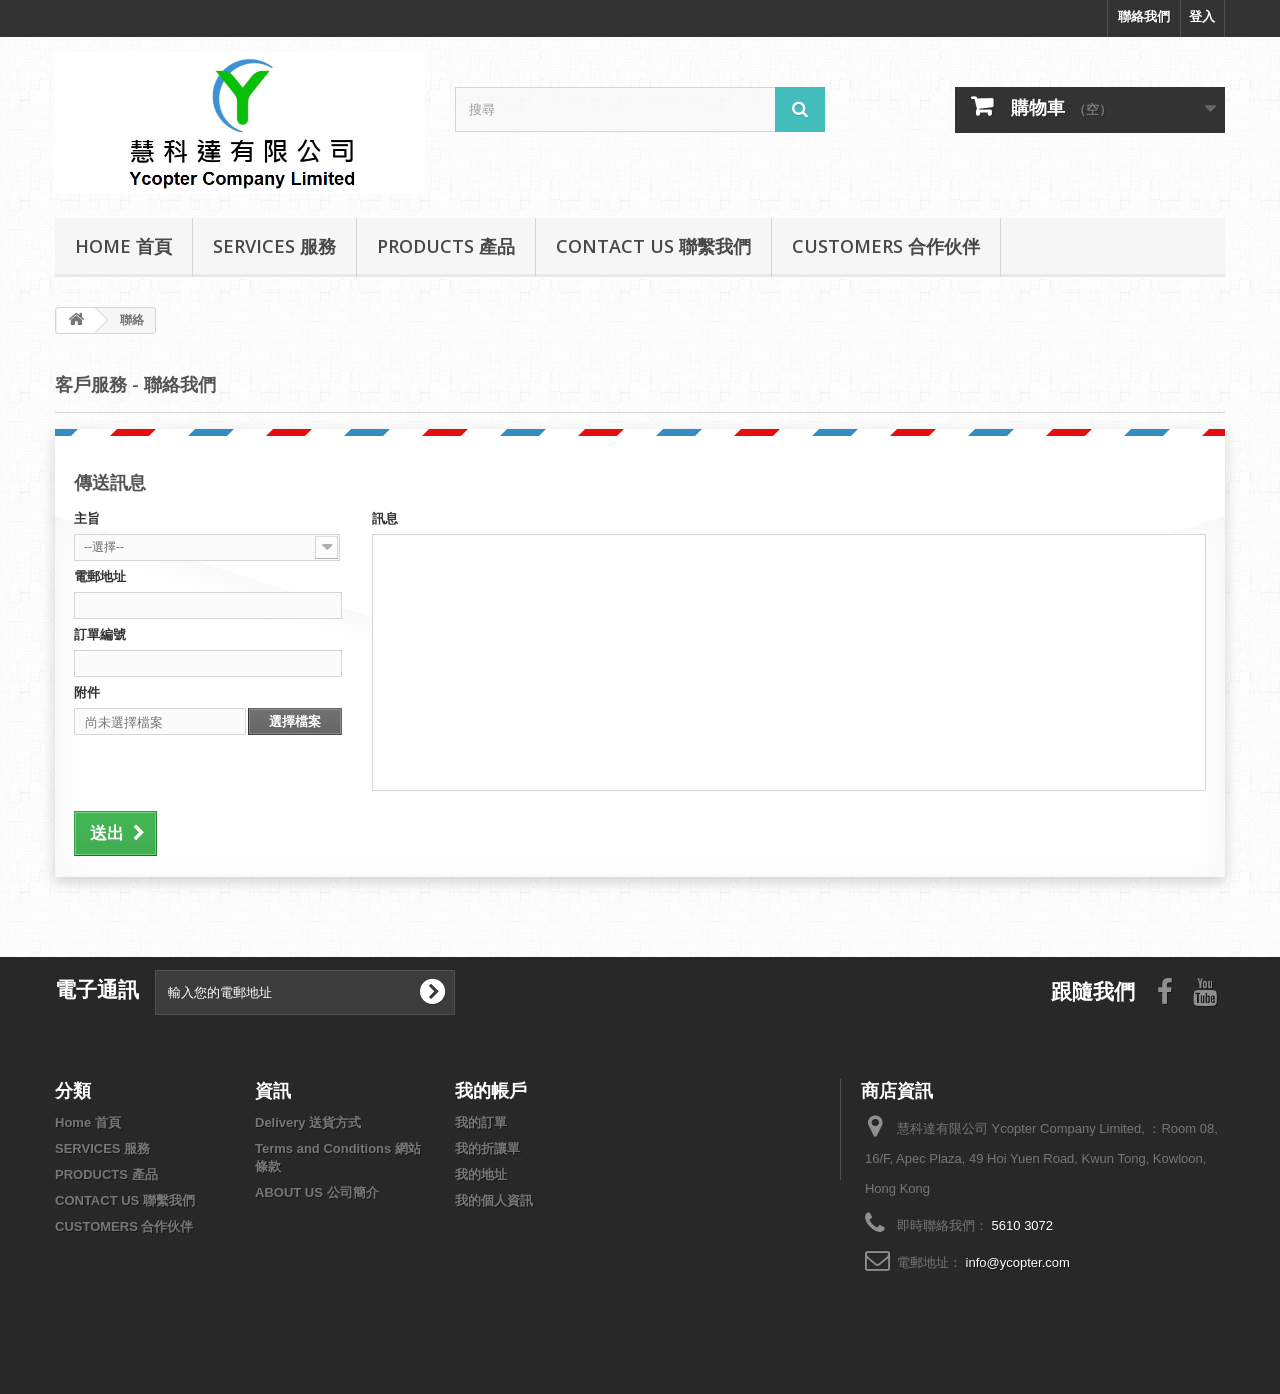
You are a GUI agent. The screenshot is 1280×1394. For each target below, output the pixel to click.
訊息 (385, 518)
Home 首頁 (123, 246)
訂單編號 (100, 634)
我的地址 (481, 1174)
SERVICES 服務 (274, 246)
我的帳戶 (491, 1090)
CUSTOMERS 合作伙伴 (886, 246)
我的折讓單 (487, 1148)
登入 (1202, 16)
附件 (87, 692)
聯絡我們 (1144, 16)
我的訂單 (481, 1122)
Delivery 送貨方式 (308, 1122)
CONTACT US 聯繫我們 (653, 246)
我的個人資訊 (494, 1200)
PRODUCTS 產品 (446, 246)
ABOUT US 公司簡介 (317, 1192)
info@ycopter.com (1018, 1262)
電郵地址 (100, 576)
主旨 (87, 518)
